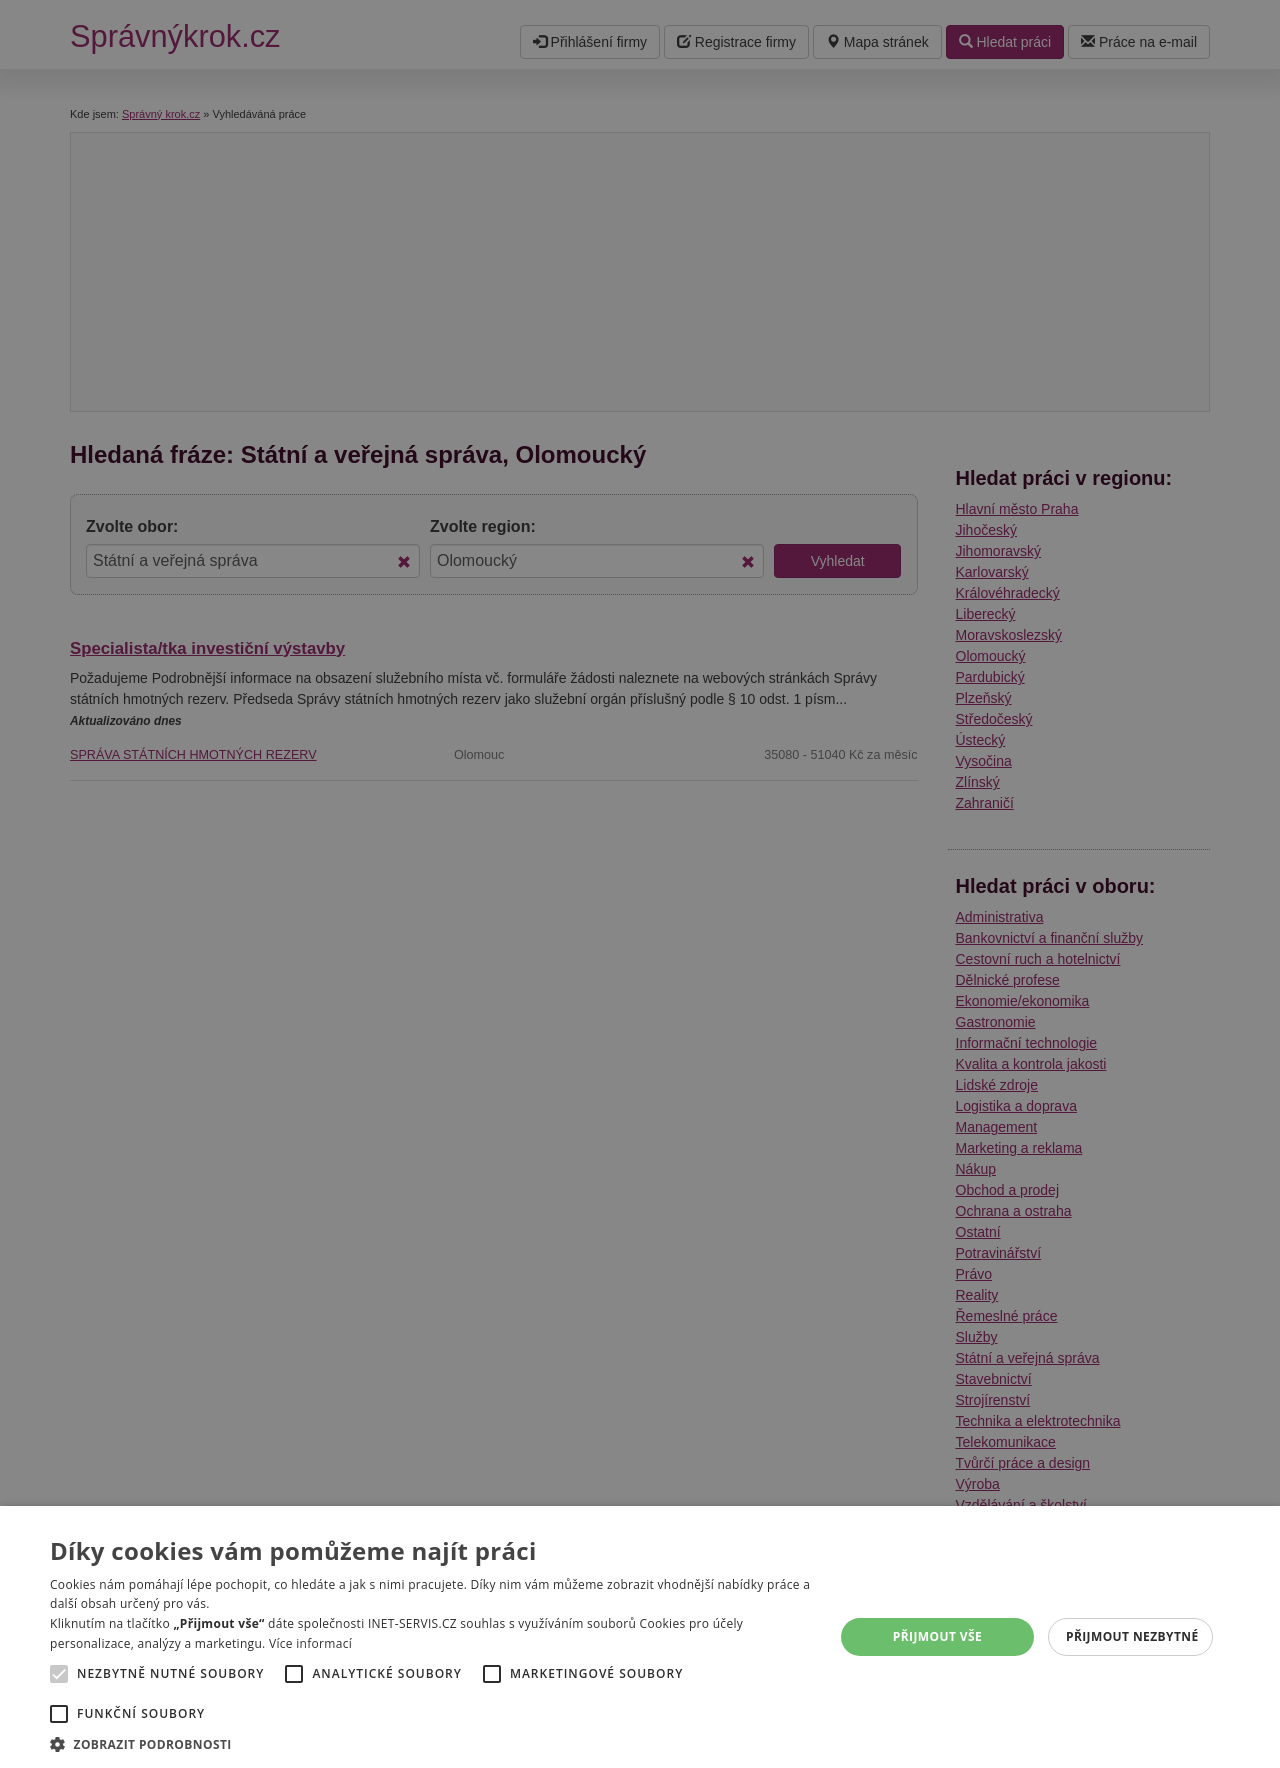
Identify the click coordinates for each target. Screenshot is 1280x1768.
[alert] (640, 884)
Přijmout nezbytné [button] (1132, 1636)
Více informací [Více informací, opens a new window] (310, 1643)
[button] (430, 1743)
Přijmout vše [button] (937, 1636)
